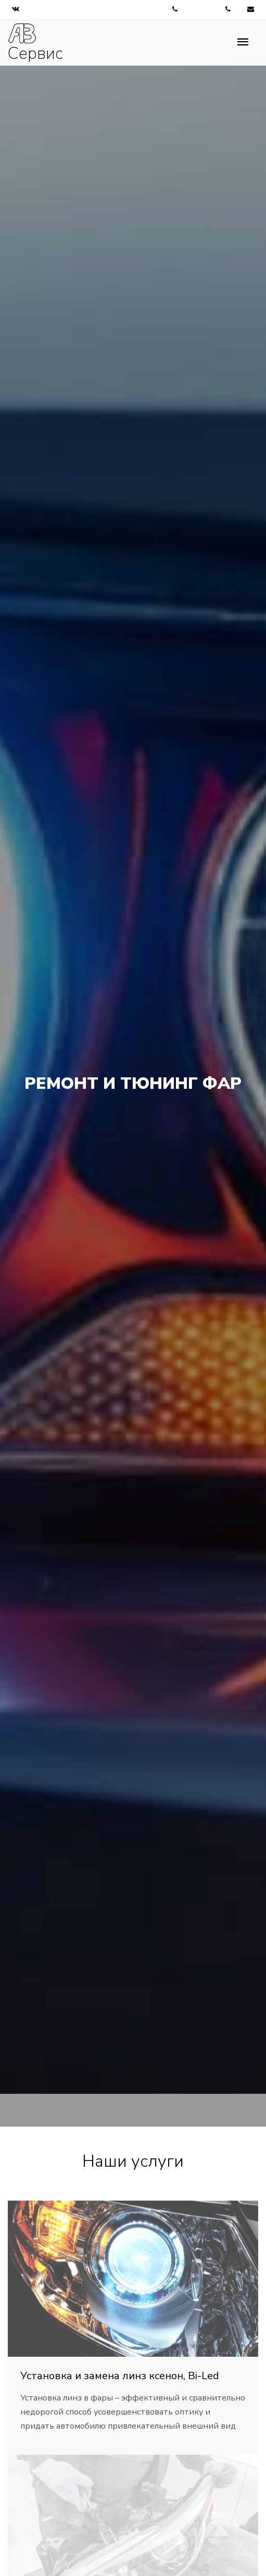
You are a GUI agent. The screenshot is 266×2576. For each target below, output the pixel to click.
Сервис (35, 43)
